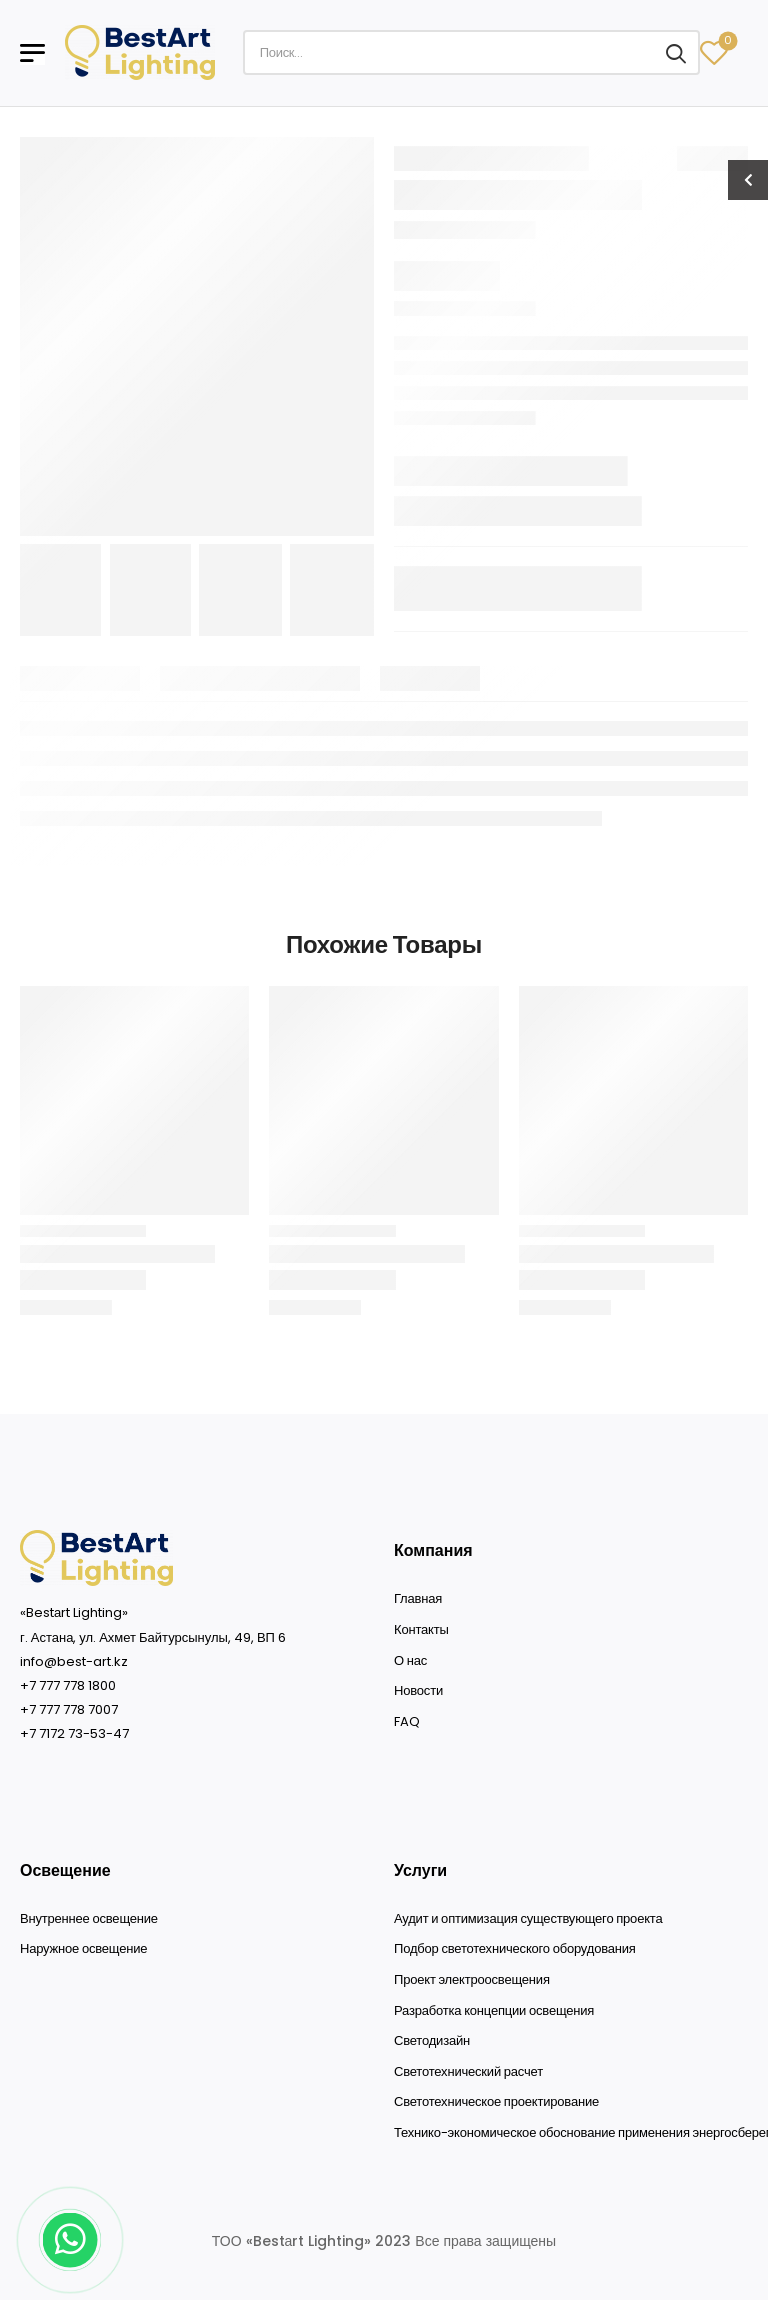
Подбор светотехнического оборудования (515, 1949)
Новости (418, 1691)
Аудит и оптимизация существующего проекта (528, 1919)
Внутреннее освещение (89, 1919)
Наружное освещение (83, 1949)
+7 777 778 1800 (68, 1685)
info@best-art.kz (74, 1661)
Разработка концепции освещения (494, 2011)
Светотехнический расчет (468, 2072)
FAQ (406, 1722)
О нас (410, 1661)
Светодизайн (432, 2041)
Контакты (421, 1630)
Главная (418, 1599)
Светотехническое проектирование (496, 2102)
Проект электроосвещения (472, 1980)
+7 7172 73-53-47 (74, 1733)
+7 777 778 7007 (69, 1709)
